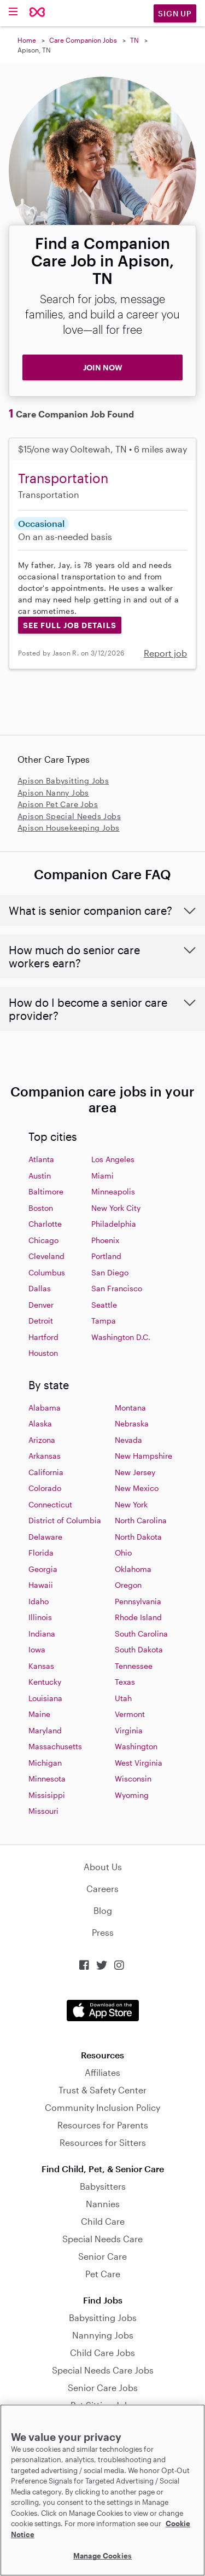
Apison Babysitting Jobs (63, 780)
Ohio (123, 1552)
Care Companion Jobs (83, 40)
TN (134, 40)
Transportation (63, 478)
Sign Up (175, 13)
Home (26, 40)
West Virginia (138, 1762)
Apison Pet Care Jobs (57, 804)
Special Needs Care (102, 2238)
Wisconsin (133, 1778)
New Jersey (135, 1472)
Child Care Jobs (102, 2352)
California (45, 1472)
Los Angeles (112, 1159)
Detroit (40, 1320)
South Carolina (141, 1633)
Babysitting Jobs (103, 2317)
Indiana (41, 1633)
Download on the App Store (103, 2010)
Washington (136, 1746)
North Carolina (141, 1520)
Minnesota (47, 1778)
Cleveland (46, 1256)
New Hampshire (143, 1455)
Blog (102, 1910)
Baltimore (45, 1191)
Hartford (43, 1337)
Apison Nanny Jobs (53, 792)
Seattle (104, 1304)
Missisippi (46, 1795)
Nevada (128, 1439)
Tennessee (134, 1665)
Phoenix (105, 1240)
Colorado (44, 1488)
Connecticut (50, 1504)
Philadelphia (113, 1223)
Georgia (42, 1569)
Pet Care (102, 2273)
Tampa (103, 1320)
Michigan (45, 1762)
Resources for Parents (102, 2125)
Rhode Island (138, 1617)
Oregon (128, 1584)
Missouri (43, 1810)
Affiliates (102, 2072)
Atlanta (41, 1159)
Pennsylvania (138, 1601)
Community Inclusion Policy (102, 2107)
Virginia (129, 1730)
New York (131, 1504)
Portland (106, 1256)
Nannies (103, 2203)
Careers (102, 1888)
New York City (115, 1207)
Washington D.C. (120, 1337)
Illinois (40, 1617)
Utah (123, 1698)
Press (103, 1932)
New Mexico (137, 1488)
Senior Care (102, 2256)
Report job (165, 653)
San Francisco (116, 1288)
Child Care (103, 2221)
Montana (130, 1407)
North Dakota (138, 1536)
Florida (41, 1552)
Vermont (130, 1714)
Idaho (38, 1601)
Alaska (40, 1423)
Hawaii (40, 1584)
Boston (40, 1207)
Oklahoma (133, 1569)
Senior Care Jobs (103, 2387)
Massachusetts (55, 1746)
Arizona (41, 1439)
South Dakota (139, 1649)
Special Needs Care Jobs (103, 2370)
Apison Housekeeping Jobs (68, 827)
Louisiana (45, 1698)
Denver (41, 1304)
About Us (103, 1866)
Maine (39, 1714)
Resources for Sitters (103, 2142)
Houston (43, 1352)
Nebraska (132, 1423)
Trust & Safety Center (102, 2090)
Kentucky (44, 1681)
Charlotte (45, 1223)
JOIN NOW (102, 367)
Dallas (39, 1288)
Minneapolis (113, 1191)
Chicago (43, 1240)
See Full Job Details (69, 625)
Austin (39, 1175)
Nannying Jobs (102, 2335)
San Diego (109, 1272)
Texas (125, 1681)
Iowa (36, 1649)
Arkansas (44, 1455)
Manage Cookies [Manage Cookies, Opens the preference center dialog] (102, 2555)
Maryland (45, 1730)
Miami (102, 1175)
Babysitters (103, 2186)
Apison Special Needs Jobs (69, 816)
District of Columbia (64, 1520)
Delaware (45, 1536)
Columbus (46, 1272)
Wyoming (132, 1795)
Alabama (44, 1407)
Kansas (41, 1665)
